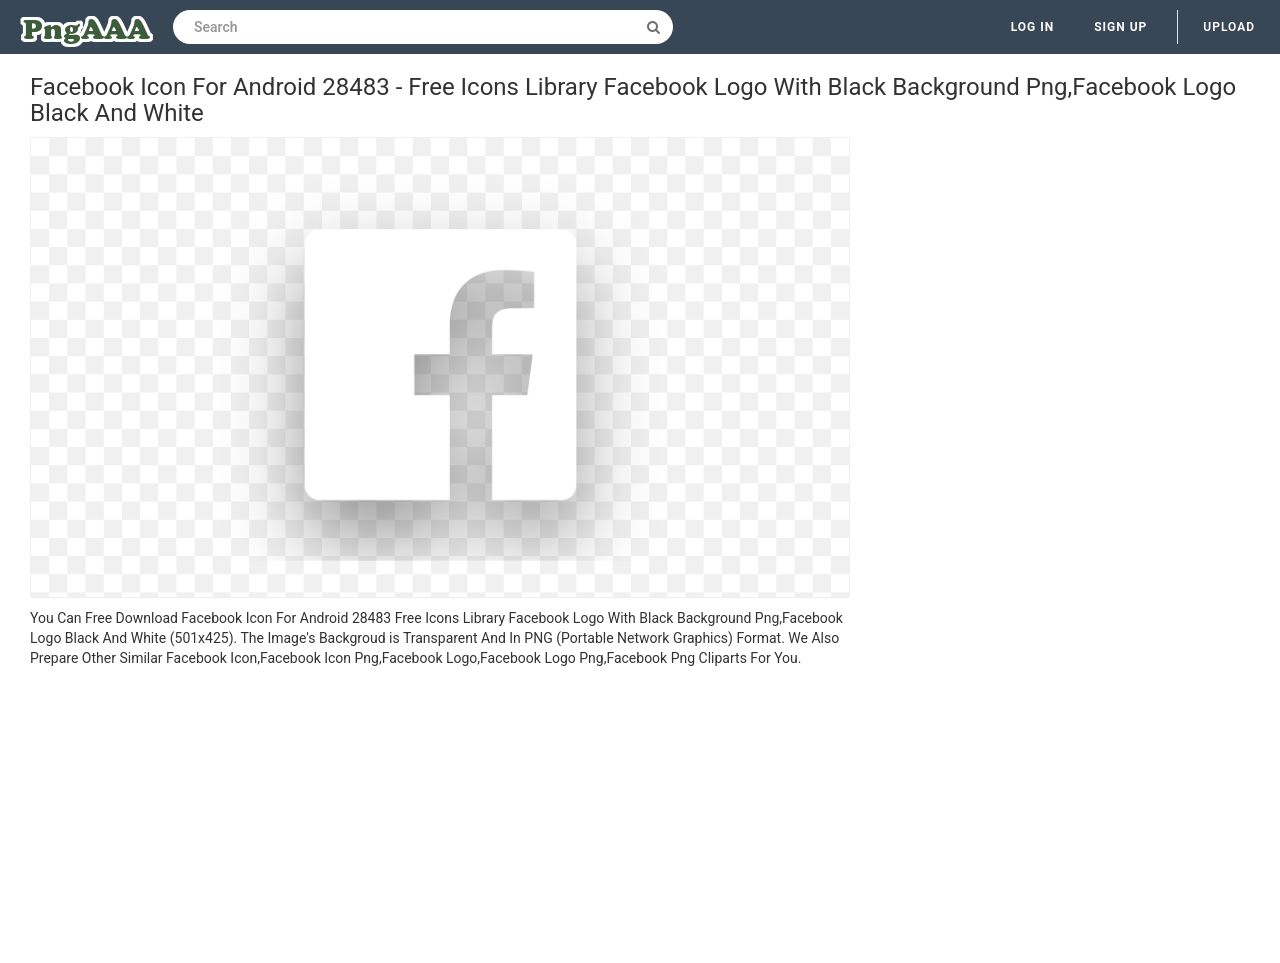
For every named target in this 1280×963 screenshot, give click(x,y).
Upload (1229, 27)
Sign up (1120, 27)
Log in (1033, 27)
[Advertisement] (440, 818)
